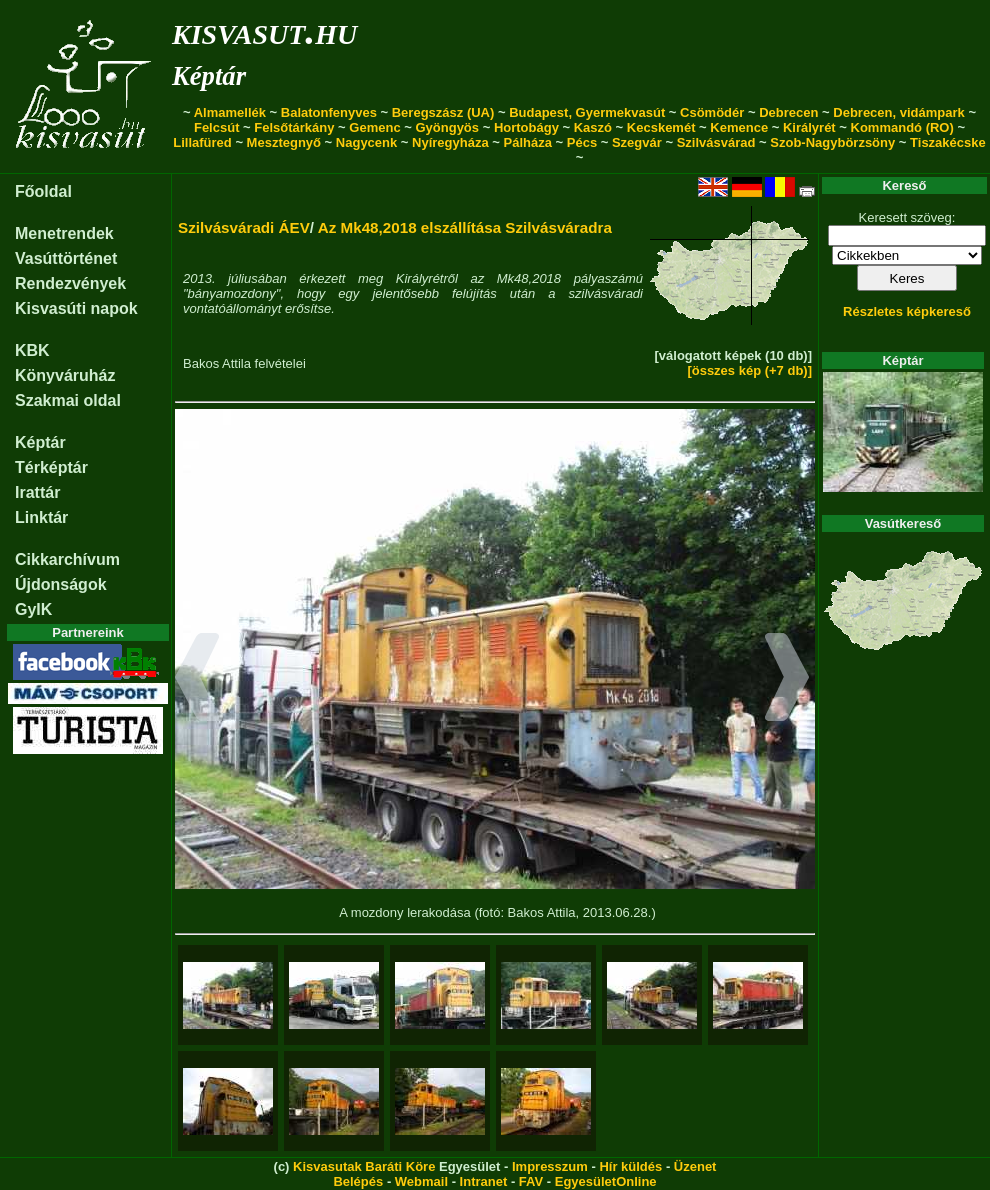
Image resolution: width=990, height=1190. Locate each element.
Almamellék (230, 112)
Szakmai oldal (68, 400)
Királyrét (809, 127)
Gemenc (374, 127)
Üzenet (695, 1166)
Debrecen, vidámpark (899, 112)
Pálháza (528, 142)
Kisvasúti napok (76, 308)
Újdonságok (61, 584)
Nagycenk (366, 142)
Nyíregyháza (450, 142)
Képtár (209, 76)
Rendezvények (70, 283)
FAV (531, 1181)
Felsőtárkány (294, 127)
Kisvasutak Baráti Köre (364, 1166)
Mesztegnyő (284, 142)
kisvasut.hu (264, 30)
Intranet (484, 1181)
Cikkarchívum (67, 559)
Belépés (358, 1181)
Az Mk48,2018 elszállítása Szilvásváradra (465, 227)
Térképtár (51, 467)
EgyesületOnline (606, 1181)
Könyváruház (65, 375)
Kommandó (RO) (902, 127)
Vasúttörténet (66, 258)
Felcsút (217, 127)
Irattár (37, 492)
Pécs (582, 142)
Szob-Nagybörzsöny (832, 142)
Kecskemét (661, 127)
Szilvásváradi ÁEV (244, 227)
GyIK (33, 609)
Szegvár (637, 142)
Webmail (421, 1181)
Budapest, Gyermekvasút (587, 112)
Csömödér (712, 112)
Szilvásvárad (716, 142)
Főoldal (43, 191)
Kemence (739, 127)
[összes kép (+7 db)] (749, 370)
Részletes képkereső (907, 311)
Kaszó (593, 127)
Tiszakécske (948, 142)
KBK (32, 350)
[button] (197, 680)
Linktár (41, 517)
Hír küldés (630, 1166)
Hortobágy (526, 127)
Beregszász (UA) (443, 112)
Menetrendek (64, 233)
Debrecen (788, 112)
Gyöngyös (447, 127)
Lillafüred (202, 142)
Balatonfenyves (329, 112)
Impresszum (550, 1166)
